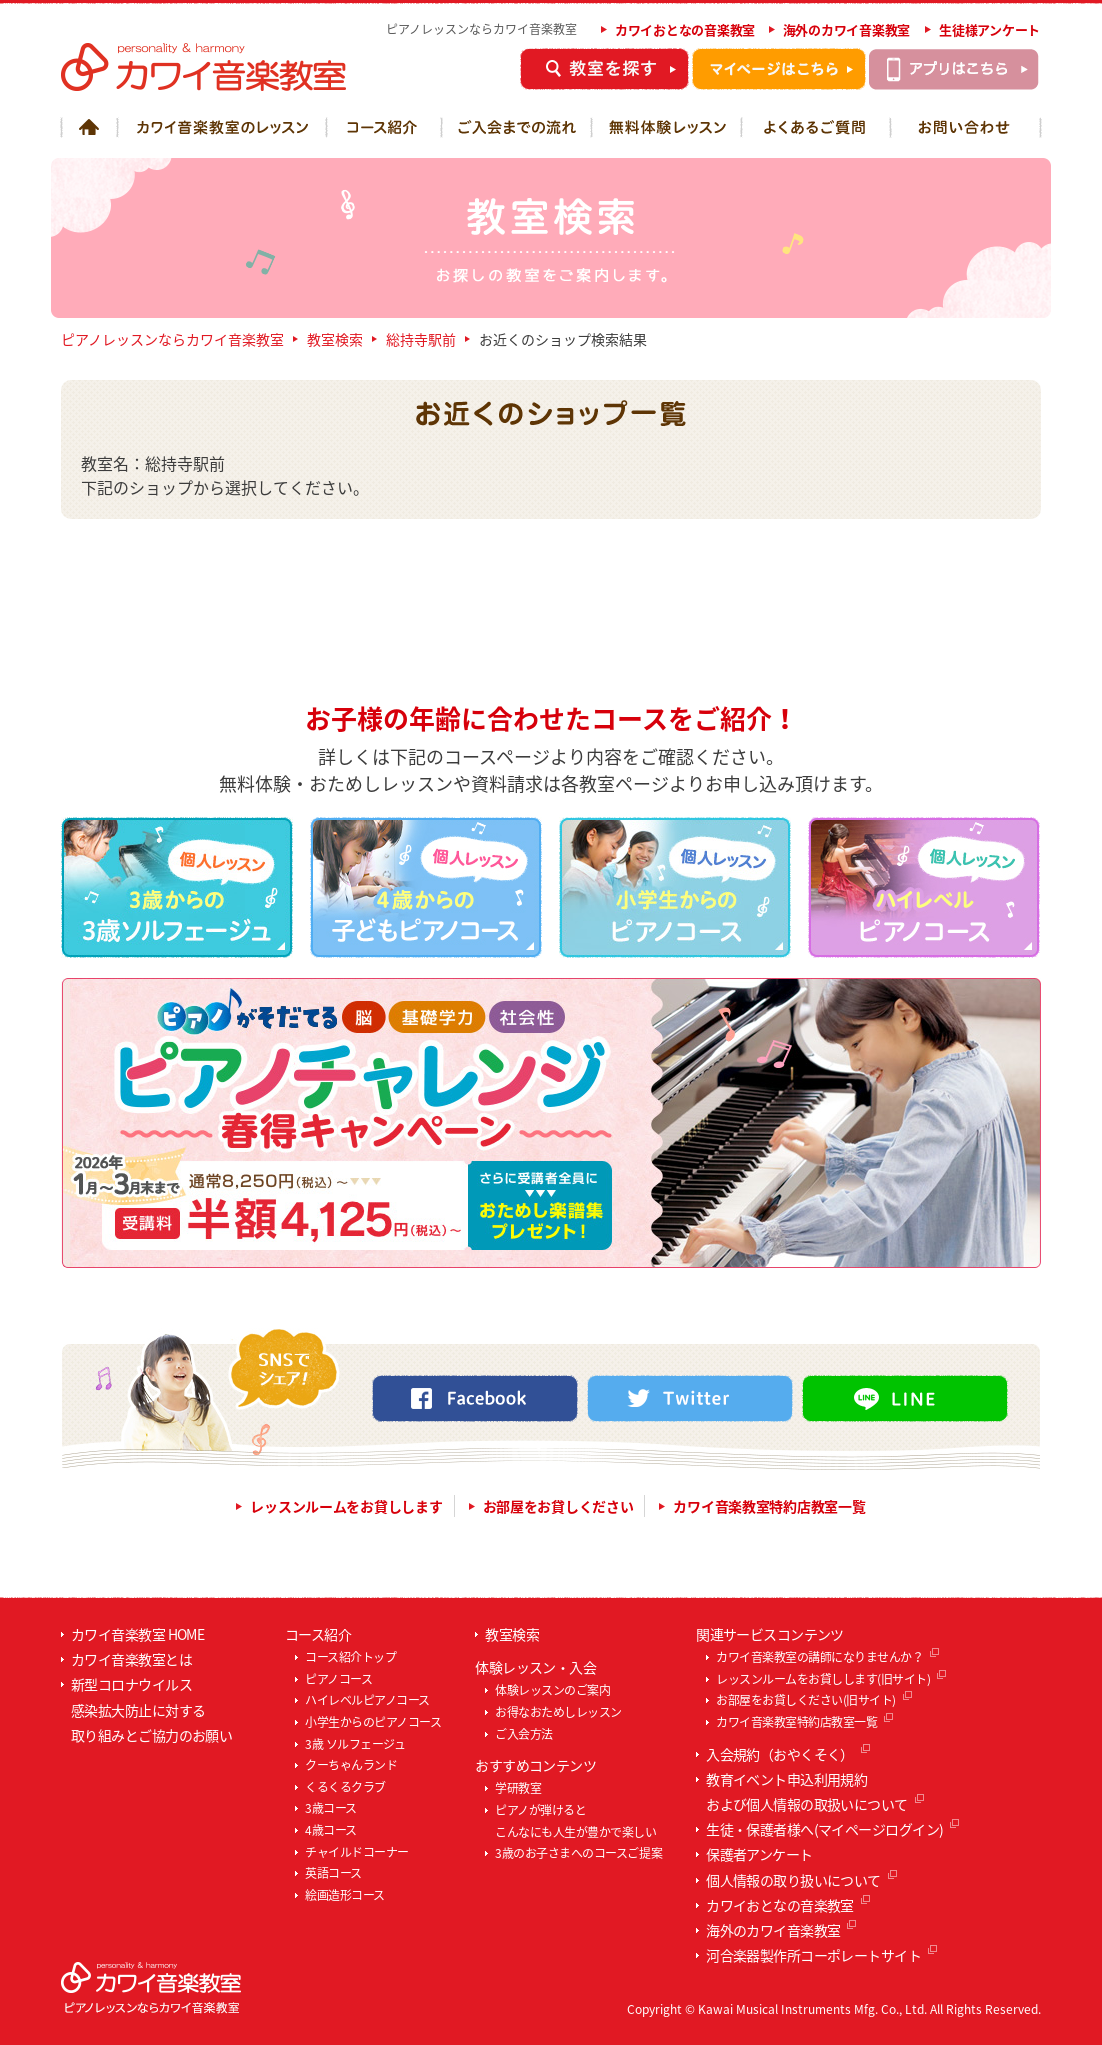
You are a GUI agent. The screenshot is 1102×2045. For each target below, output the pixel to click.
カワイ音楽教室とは (131, 1659)
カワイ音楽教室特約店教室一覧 (769, 1506)
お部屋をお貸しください (558, 1506)
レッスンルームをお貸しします (346, 1506)
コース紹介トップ (350, 1657)
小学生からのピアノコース (373, 1722)
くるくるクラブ (345, 1787)
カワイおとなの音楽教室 (685, 29)
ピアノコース (338, 1679)
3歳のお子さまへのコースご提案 (578, 1853)
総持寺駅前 (421, 339)
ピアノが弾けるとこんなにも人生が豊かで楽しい (575, 1821)
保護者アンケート (759, 1854)
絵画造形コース (345, 1895)
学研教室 (518, 1788)
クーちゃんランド (351, 1765)
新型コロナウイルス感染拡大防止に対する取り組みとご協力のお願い (151, 1709)
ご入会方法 (524, 1734)
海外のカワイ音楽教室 (846, 29)
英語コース (333, 1873)
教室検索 (335, 339)
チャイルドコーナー (357, 1852)
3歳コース (331, 1808)
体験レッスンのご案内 (552, 1690)
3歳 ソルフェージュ (355, 1744)
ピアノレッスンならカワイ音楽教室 (172, 339)
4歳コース (331, 1830)
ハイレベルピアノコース (367, 1700)
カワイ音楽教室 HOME (137, 1634)
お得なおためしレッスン (558, 1712)
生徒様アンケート (989, 29)
